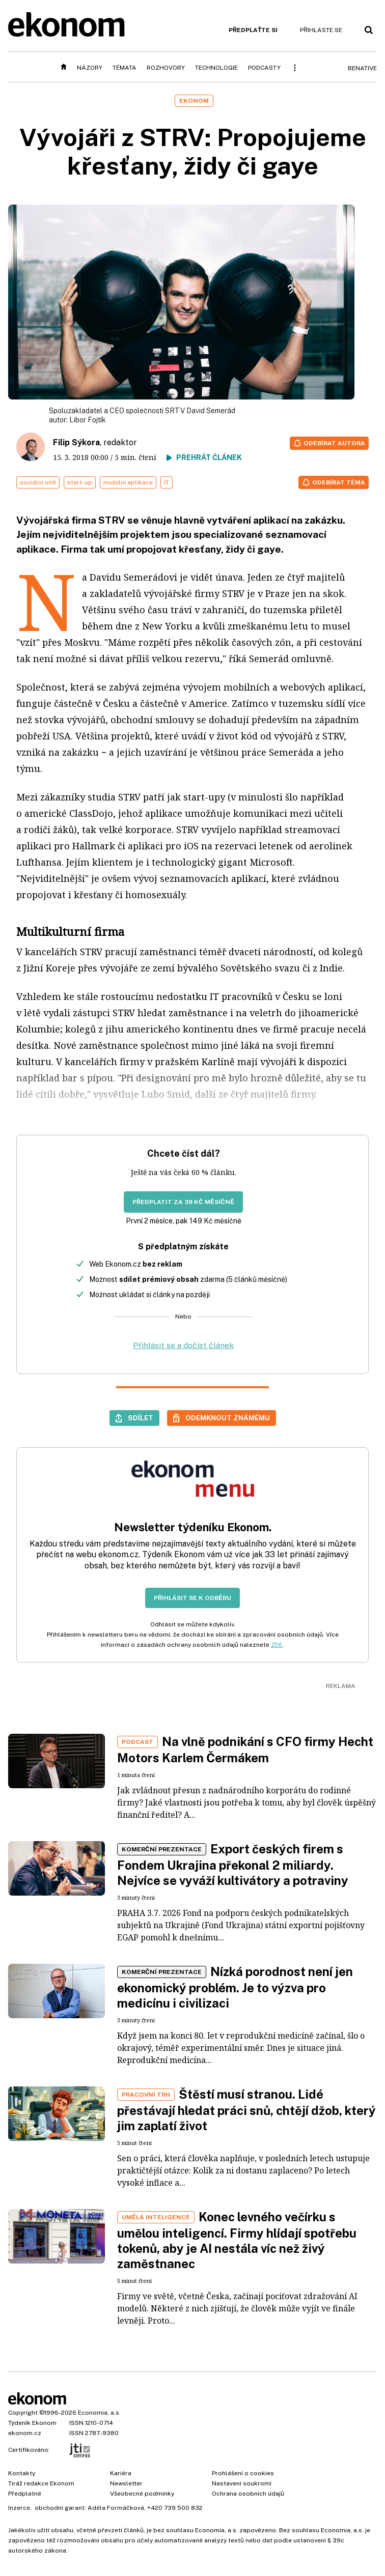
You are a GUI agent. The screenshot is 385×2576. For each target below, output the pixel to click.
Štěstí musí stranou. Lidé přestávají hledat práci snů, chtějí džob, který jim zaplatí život (246, 2110)
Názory (89, 67)
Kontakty (21, 2473)
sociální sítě (38, 482)
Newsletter (126, 2483)
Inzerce (19, 2507)
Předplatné (24, 2493)
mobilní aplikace (128, 482)
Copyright (23, 2412)
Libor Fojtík (87, 420)
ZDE (277, 1644)
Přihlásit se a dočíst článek (183, 1345)
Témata (124, 67)
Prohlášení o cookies (243, 2473)
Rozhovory (166, 67)
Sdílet (140, 1418)
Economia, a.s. (99, 2412)
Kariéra (120, 2473)
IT (166, 482)
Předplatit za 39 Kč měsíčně (183, 1202)
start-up (79, 482)
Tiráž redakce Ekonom (41, 2483)
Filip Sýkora (76, 442)
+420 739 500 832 (175, 2507)
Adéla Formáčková (116, 2507)
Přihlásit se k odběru (192, 1597)
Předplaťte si (253, 30)
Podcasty (264, 67)
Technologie (216, 67)
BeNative (362, 68)
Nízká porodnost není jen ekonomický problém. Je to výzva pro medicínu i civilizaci (235, 1987)
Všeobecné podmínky (142, 2493)
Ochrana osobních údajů (248, 2493)
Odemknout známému (227, 1418)
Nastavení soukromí (241, 2483)
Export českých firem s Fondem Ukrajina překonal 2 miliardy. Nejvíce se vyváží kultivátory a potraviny (232, 1864)
